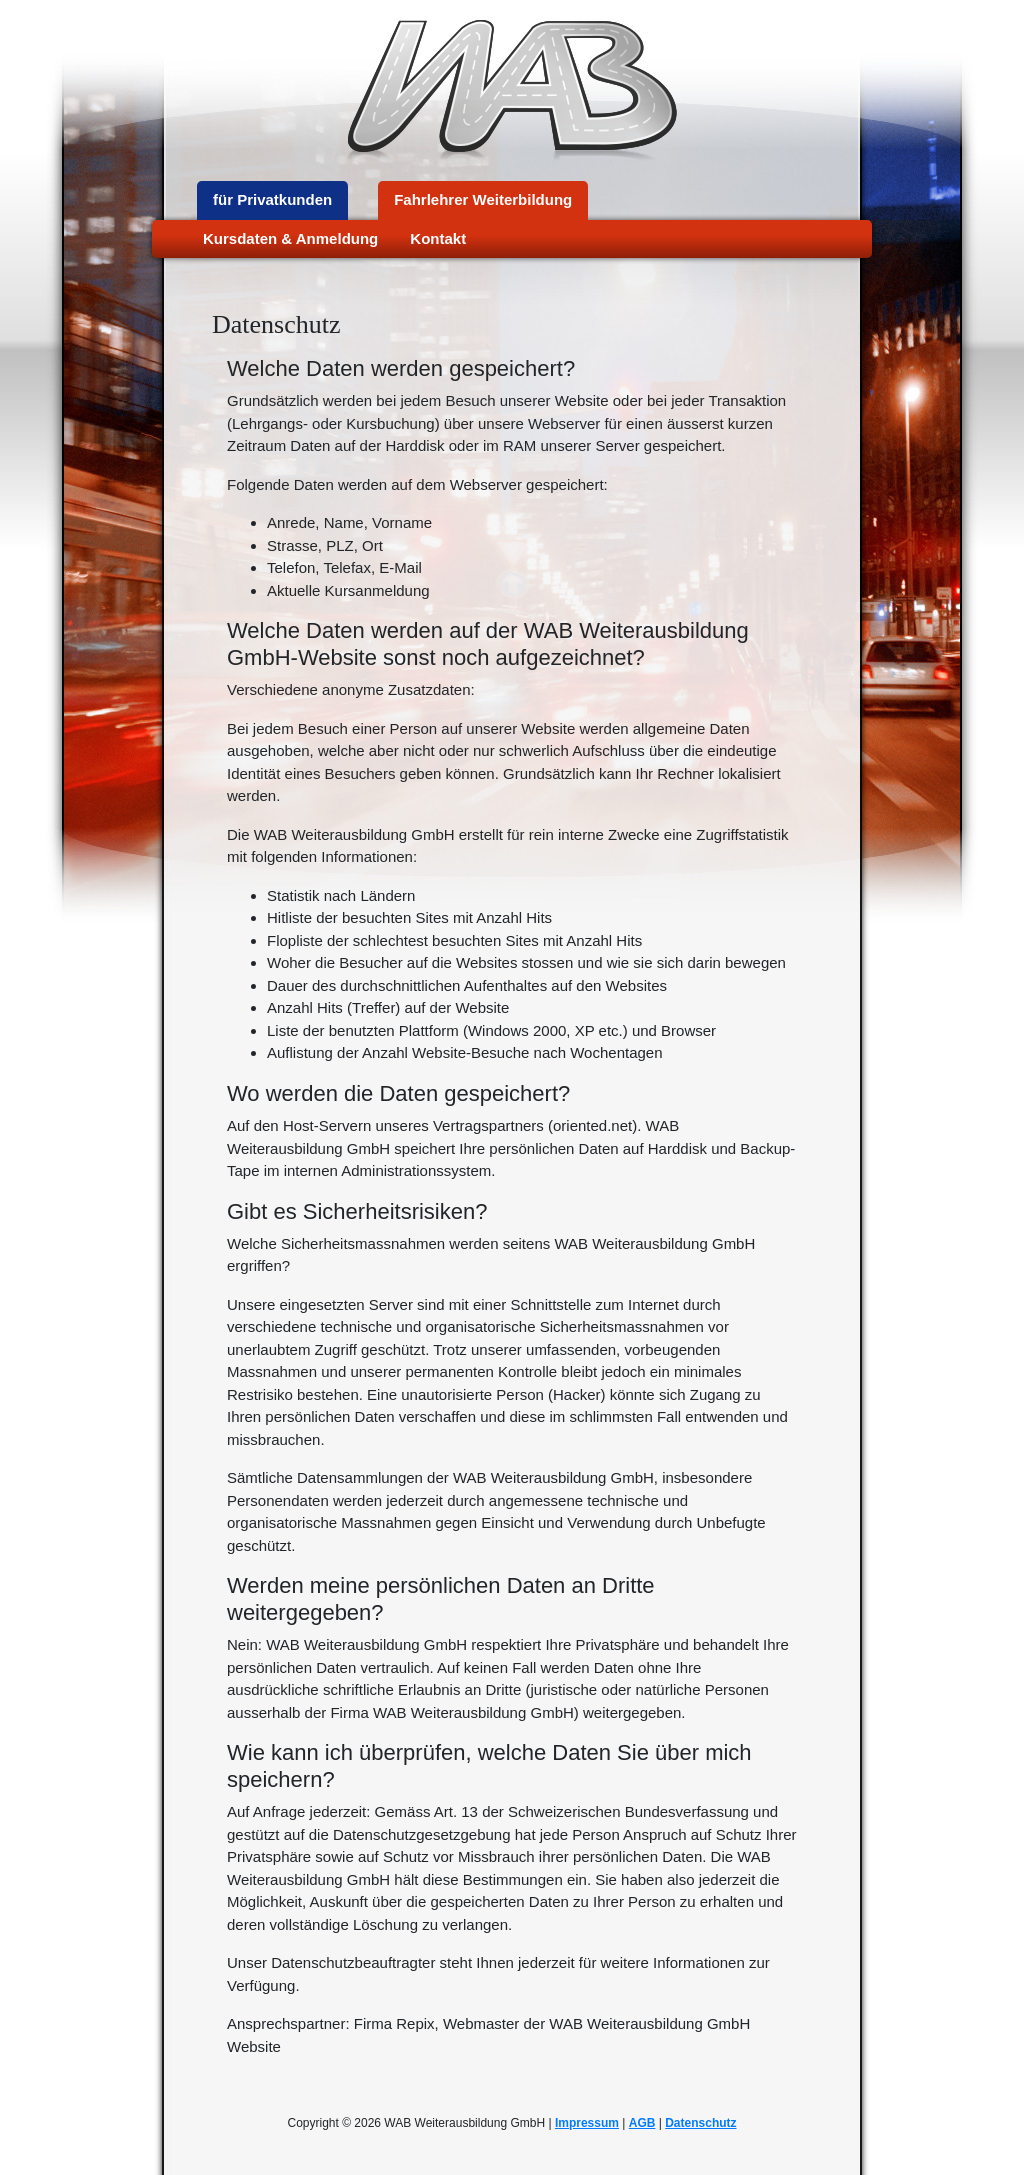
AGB (642, 2123)
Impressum (587, 2123)
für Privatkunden (272, 199)
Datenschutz (700, 2123)
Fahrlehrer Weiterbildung (483, 199)
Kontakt (438, 238)
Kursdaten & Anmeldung (290, 238)
